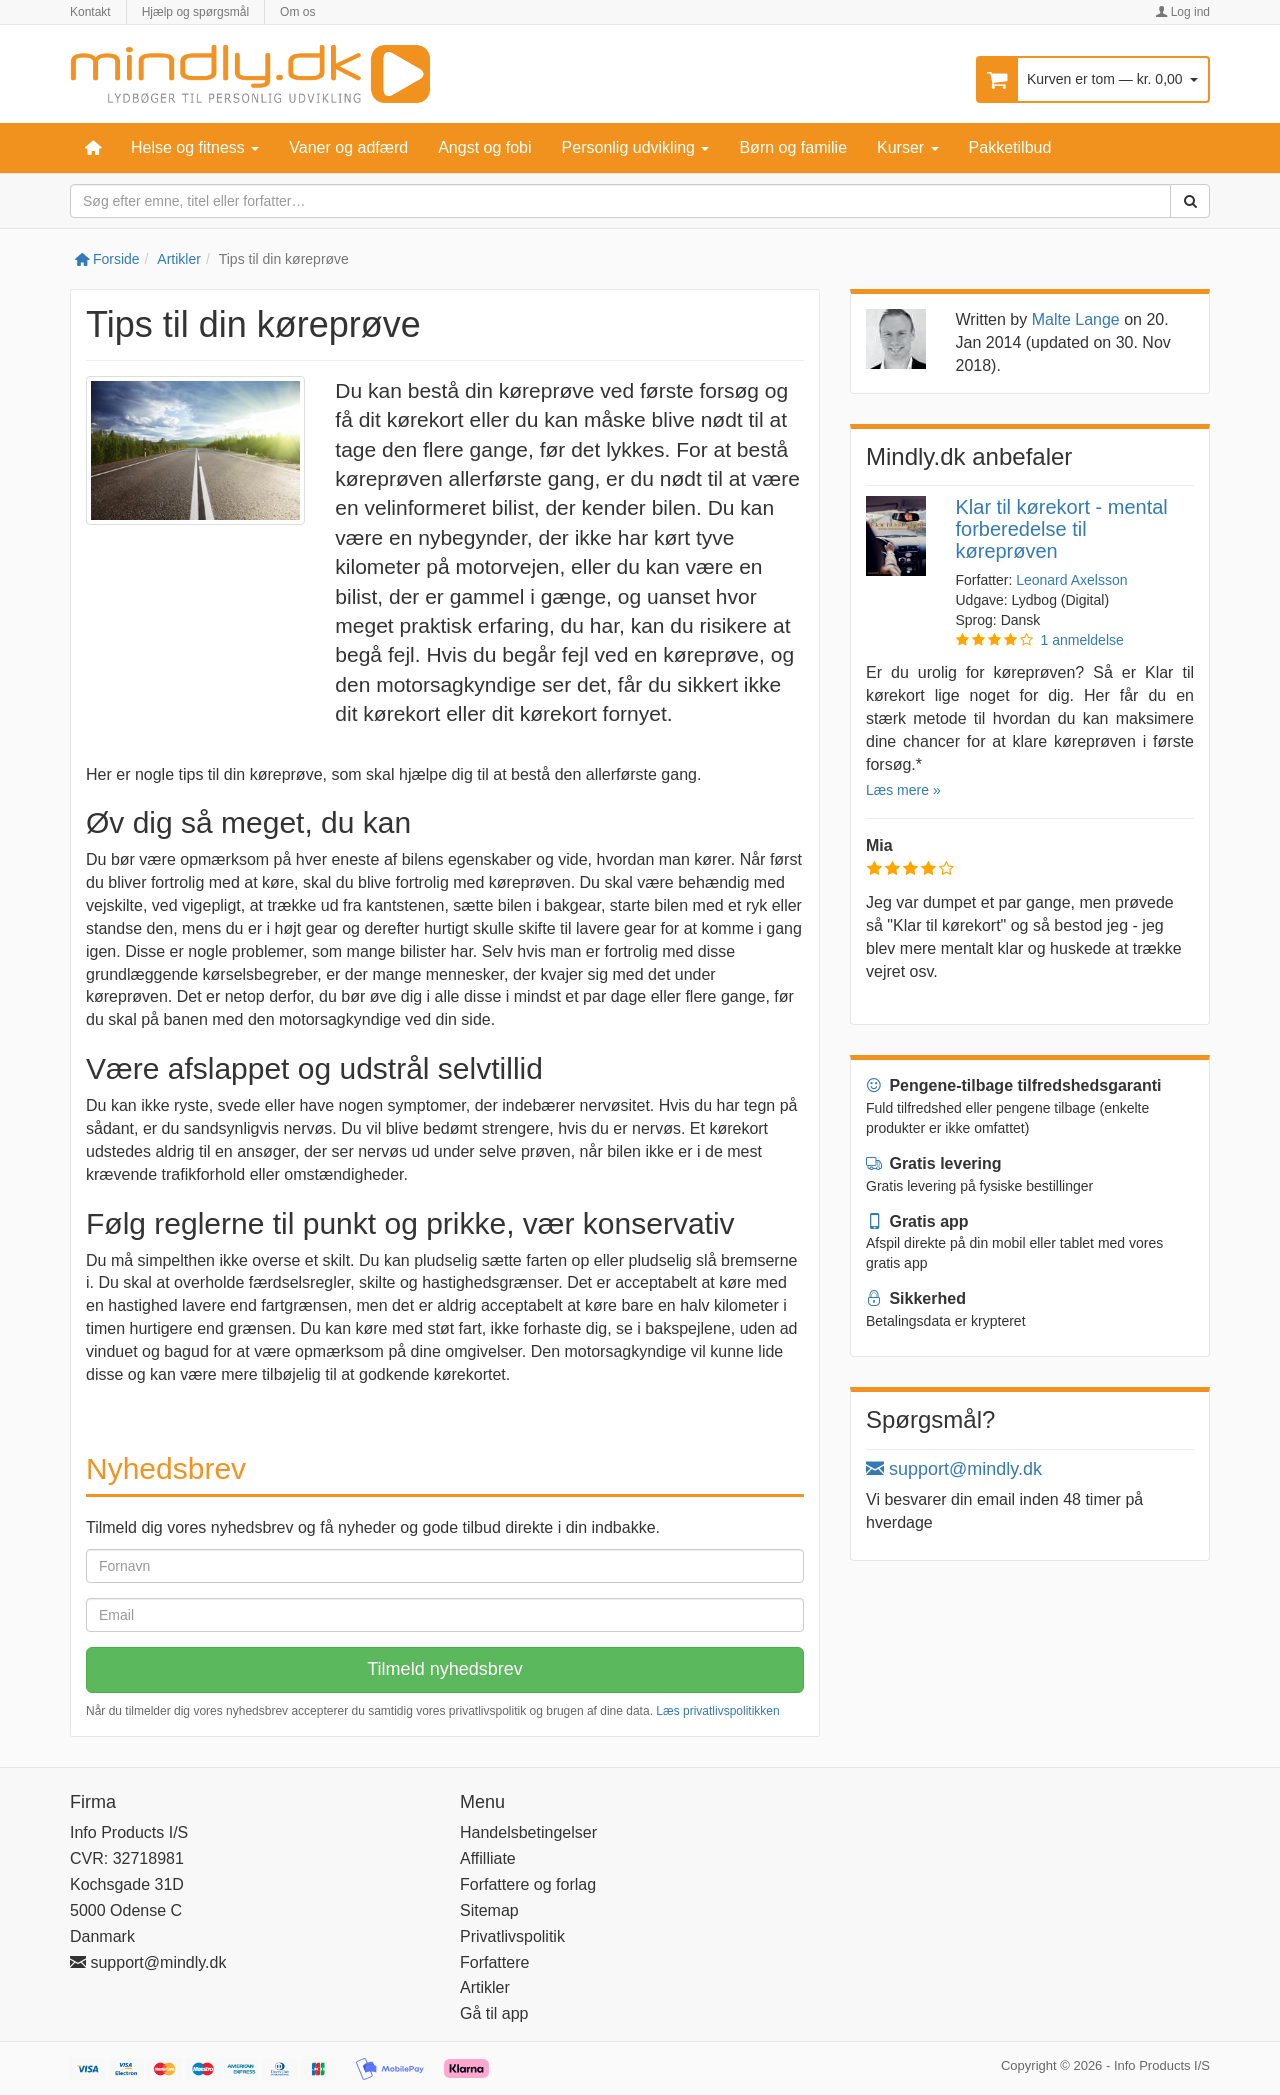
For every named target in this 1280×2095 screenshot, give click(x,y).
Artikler (179, 259)
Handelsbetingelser (528, 1832)
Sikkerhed (916, 1298)
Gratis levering (934, 1163)
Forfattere (494, 1962)
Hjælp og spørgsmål (195, 12)
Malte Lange (1076, 319)
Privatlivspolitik (512, 1936)
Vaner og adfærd (348, 147)
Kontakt (90, 12)
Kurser (908, 147)
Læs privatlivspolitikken (717, 1711)
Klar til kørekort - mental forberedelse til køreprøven (1062, 529)
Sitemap (489, 1910)
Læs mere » (903, 790)
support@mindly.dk (954, 1469)
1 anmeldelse (1082, 640)
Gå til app (494, 2013)
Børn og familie (793, 147)
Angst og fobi (484, 147)
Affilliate (488, 1858)
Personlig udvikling (636, 147)
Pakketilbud (1010, 147)
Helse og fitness (195, 147)
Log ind (1182, 12)
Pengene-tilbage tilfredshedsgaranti (1014, 1085)
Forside (107, 259)
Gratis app (917, 1221)
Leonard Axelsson (1071, 580)
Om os (297, 12)
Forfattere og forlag (528, 1884)
